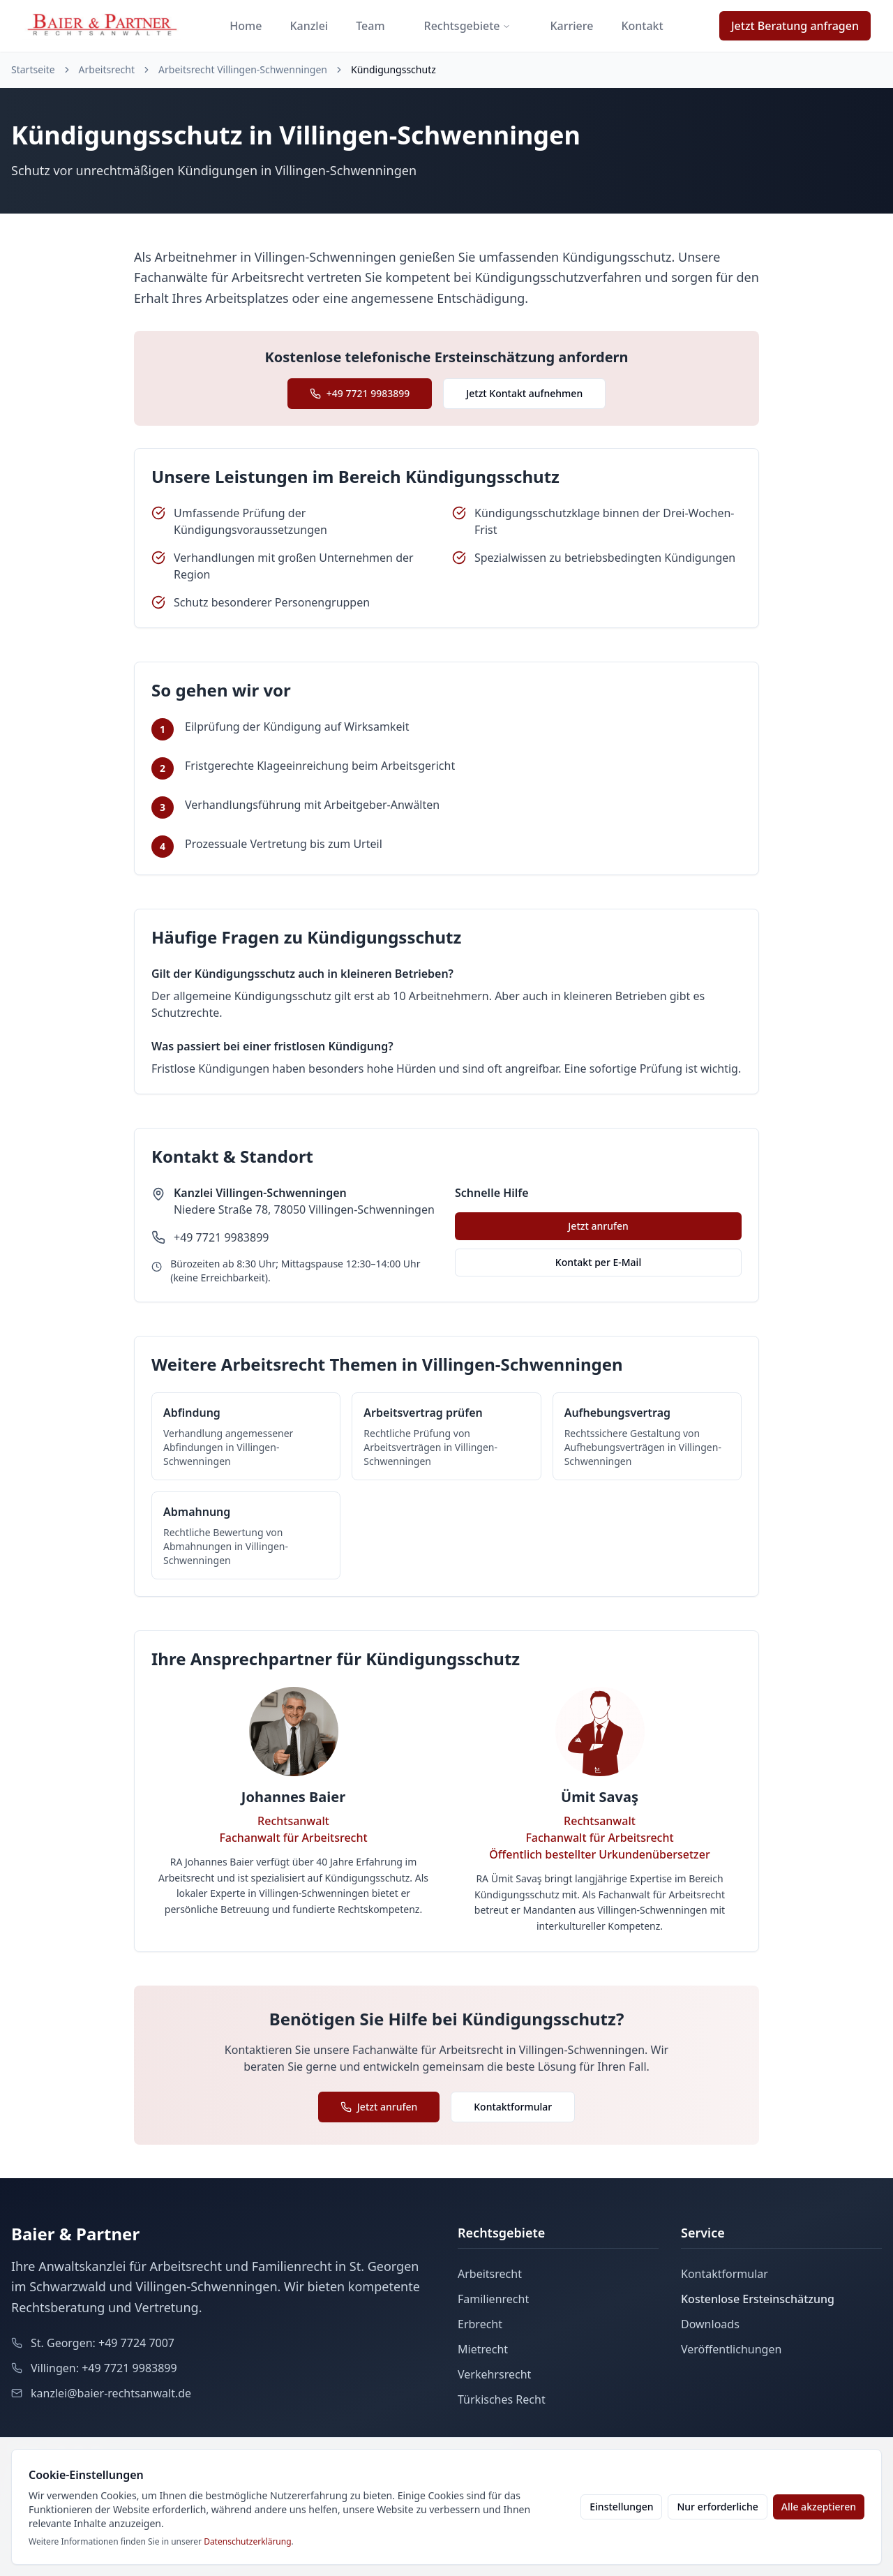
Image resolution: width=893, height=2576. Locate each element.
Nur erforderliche (717, 2506)
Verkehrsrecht (494, 2374)
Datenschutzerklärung (247, 2541)
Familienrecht (493, 2299)
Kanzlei (309, 25)
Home (246, 25)
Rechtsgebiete (467, 25)
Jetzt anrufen (598, 1226)
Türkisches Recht (502, 2399)
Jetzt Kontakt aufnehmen (524, 393)
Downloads (710, 2324)
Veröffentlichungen (731, 2349)
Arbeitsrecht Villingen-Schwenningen (242, 69)
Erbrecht (480, 2324)
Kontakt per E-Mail (598, 1262)
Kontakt (642, 25)
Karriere (571, 25)
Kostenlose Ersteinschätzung (757, 2299)
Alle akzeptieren (818, 2506)
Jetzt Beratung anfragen (795, 25)
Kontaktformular (513, 2106)
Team (370, 25)
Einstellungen (621, 2506)
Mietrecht (483, 2349)
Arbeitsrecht (107, 69)
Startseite (33, 69)
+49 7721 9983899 (360, 393)
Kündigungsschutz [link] (393, 69)
